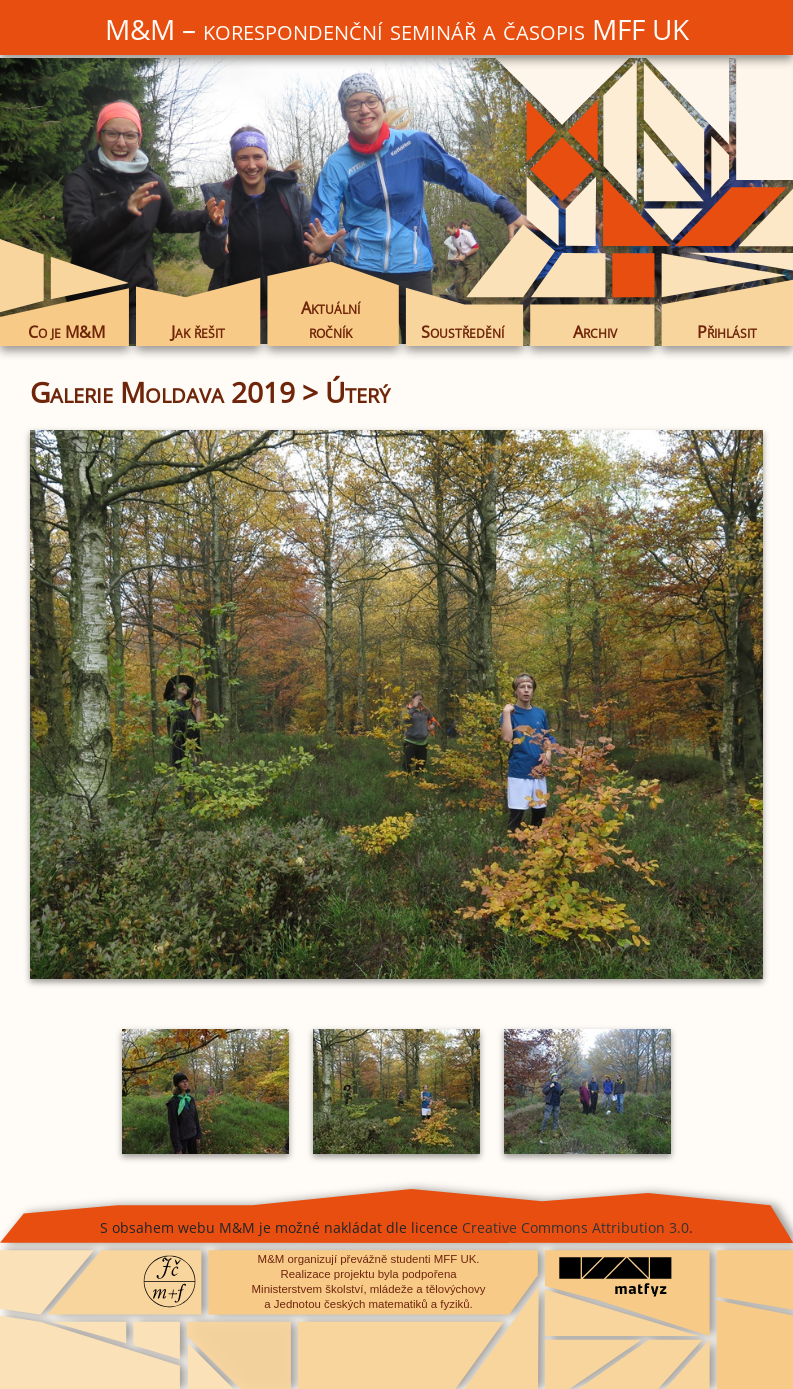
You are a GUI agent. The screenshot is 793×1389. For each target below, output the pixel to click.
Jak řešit (198, 331)
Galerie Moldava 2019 (162, 392)
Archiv (595, 331)
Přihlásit (727, 331)
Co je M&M (66, 331)
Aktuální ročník (330, 320)
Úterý (357, 392)
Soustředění (462, 331)
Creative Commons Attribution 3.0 (575, 1227)
